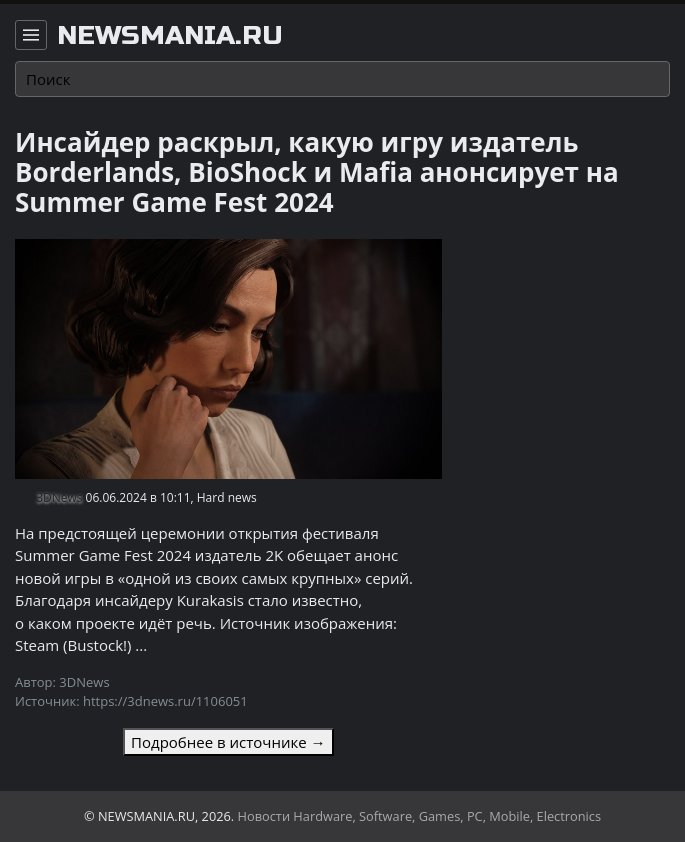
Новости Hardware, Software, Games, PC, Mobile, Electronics (420, 816)
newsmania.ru (170, 36)
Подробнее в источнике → (228, 742)
